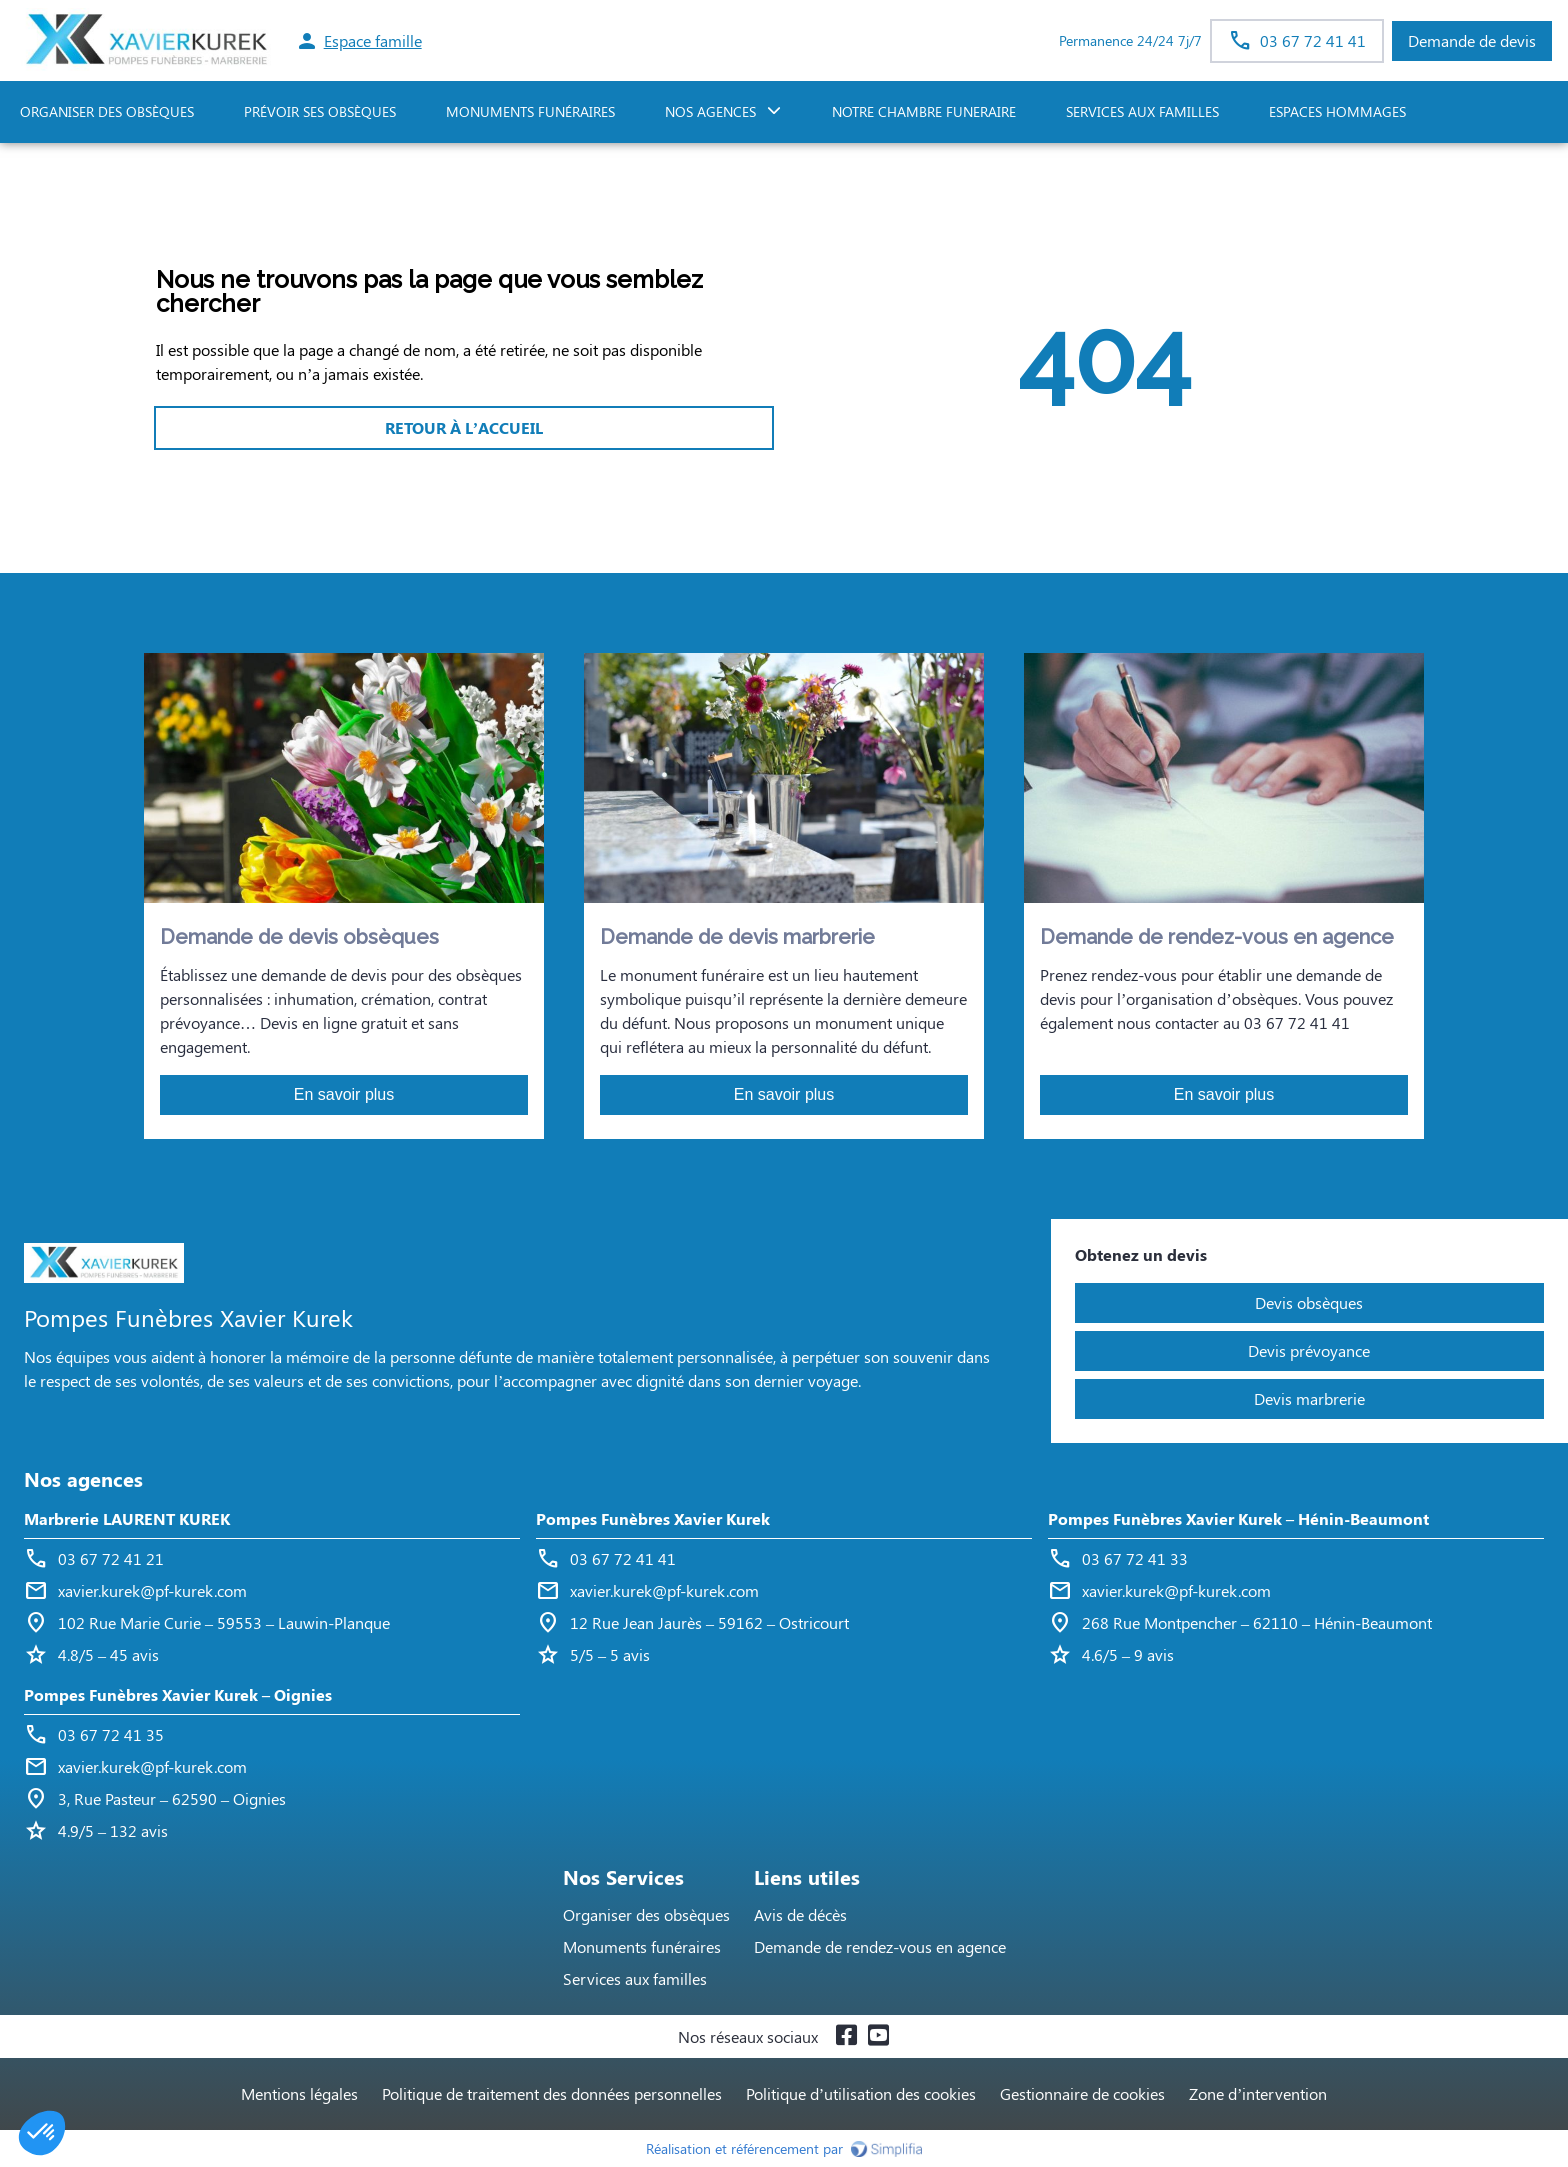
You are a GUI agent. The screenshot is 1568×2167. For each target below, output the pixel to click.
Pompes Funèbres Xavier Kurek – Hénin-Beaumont (1238, 1518)
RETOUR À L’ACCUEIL (464, 427)
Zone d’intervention (1258, 2093)
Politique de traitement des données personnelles (552, 2093)
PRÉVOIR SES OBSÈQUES (320, 111)
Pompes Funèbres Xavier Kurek (653, 1518)
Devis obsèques (1309, 1302)
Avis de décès (800, 1914)
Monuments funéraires (530, 111)
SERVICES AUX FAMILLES (1142, 111)
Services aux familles (635, 1978)
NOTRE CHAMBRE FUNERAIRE (924, 111)
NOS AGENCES (710, 111)
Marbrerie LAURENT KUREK (127, 1518)
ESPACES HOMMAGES (1337, 111)
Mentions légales (299, 2093)
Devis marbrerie (1309, 1398)
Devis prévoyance (1309, 1350)
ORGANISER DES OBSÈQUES (107, 111)
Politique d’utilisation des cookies (861, 2093)
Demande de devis (1472, 40)
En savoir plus (344, 1094)
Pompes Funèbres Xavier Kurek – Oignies (178, 1694)
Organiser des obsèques (646, 1914)
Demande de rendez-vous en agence (880, 1946)
